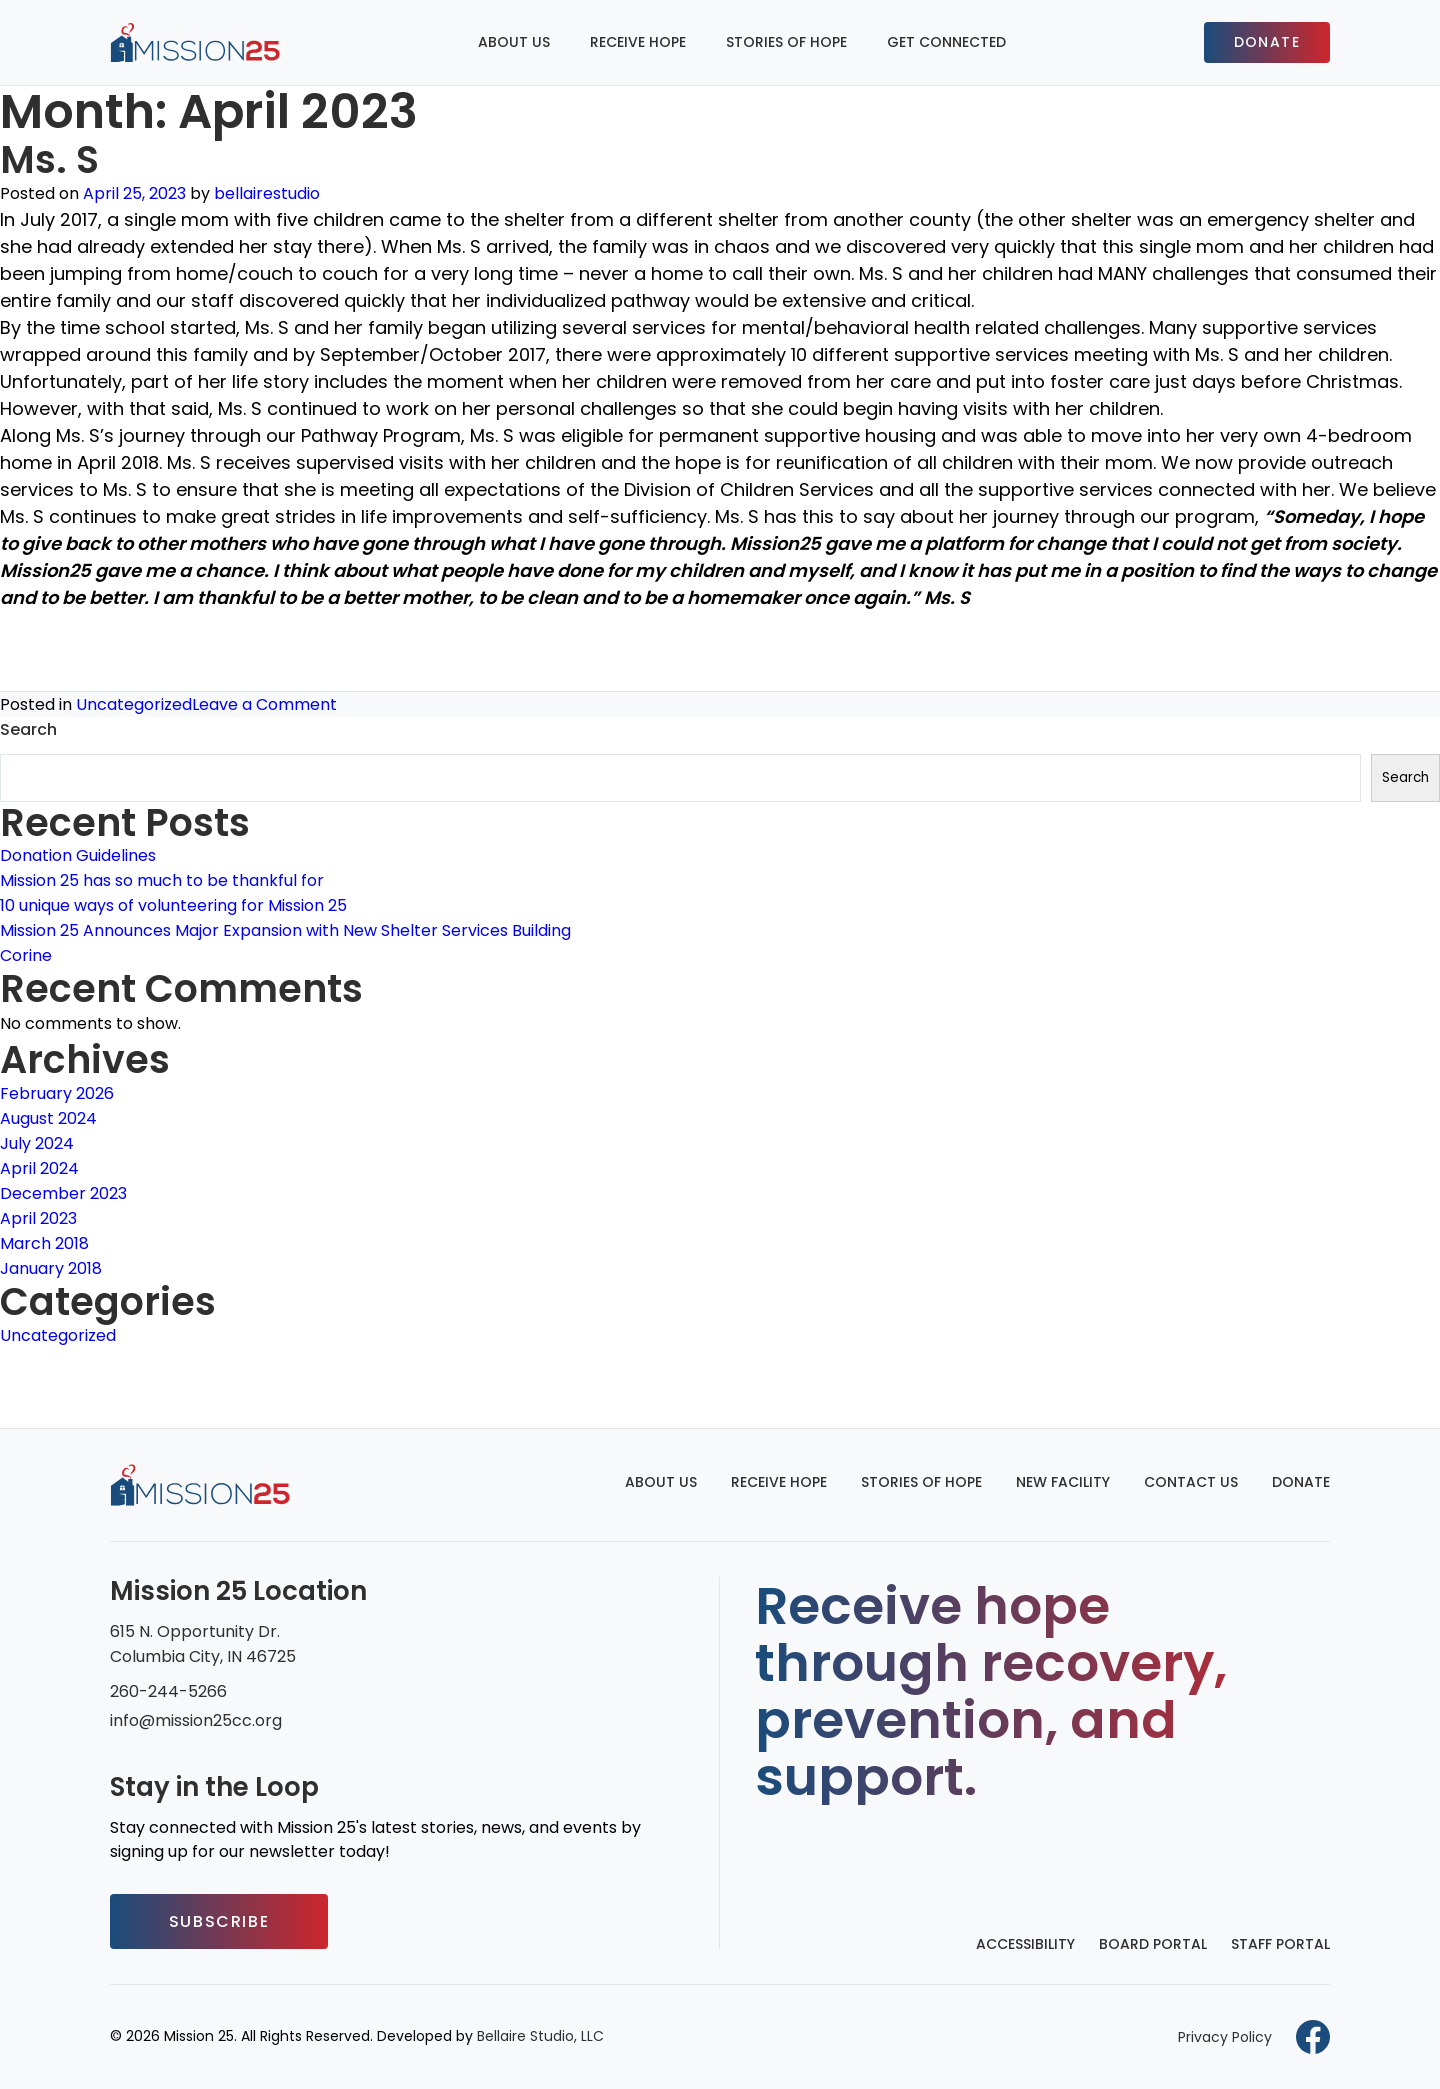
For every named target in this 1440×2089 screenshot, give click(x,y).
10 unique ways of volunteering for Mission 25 (173, 905)
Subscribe (219, 1921)
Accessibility (1025, 1944)
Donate (1267, 42)
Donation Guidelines (78, 855)
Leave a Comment (264, 704)
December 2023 (63, 1193)
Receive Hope (638, 42)
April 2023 (38, 1218)
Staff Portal (1280, 1944)
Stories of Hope (786, 42)
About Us (514, 42)
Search (28, 729)
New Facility (1063, 1482)
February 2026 (57, 1093)
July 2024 (37, 1143)
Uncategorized (134, 704)
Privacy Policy (1225, 2037)
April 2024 (39, 1168)
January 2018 (51, 1268)
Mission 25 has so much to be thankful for (162, 880)
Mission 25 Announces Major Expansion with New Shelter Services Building (285, 930)
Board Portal (1153, 1944)
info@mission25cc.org (196, 1720)
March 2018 (44, 1243)
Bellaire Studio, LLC (540, 2036)
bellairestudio (267, 193)
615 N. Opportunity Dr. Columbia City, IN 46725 (203, 1644)
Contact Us (1191, 1482)
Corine (26, 955)
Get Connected (946, 42)
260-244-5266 (168, 1691)
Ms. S (49, 159)
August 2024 (48, 1118)
